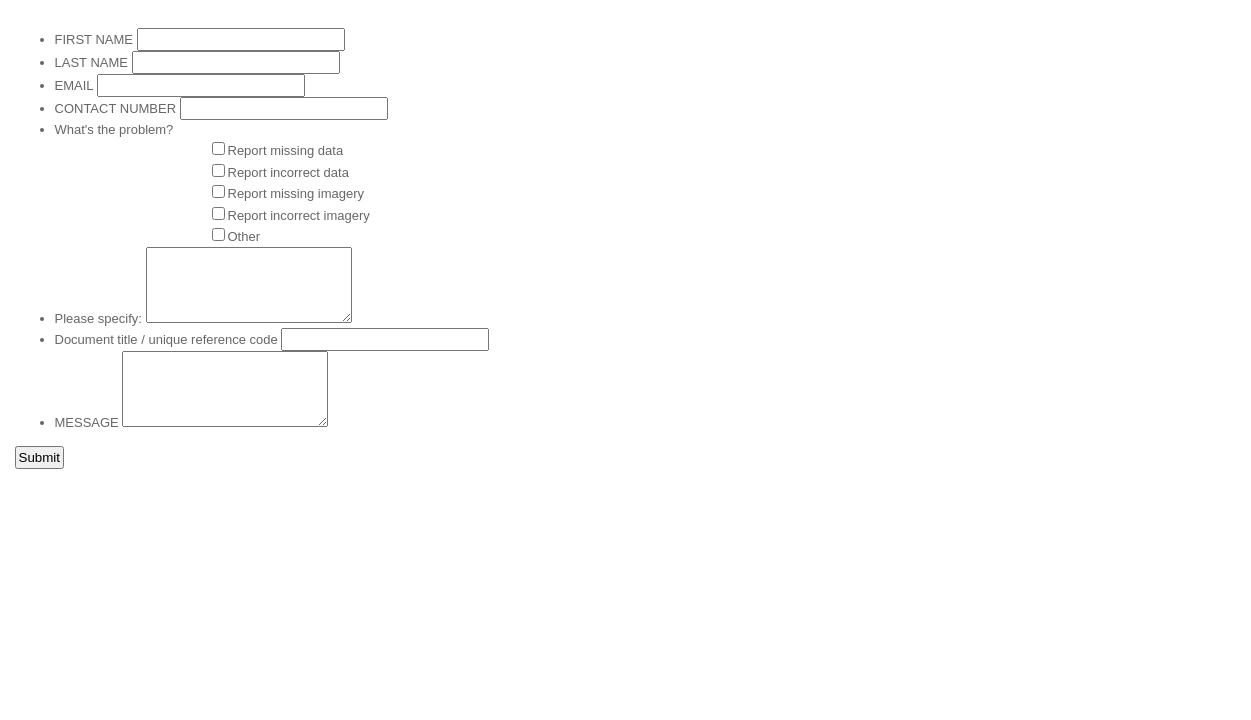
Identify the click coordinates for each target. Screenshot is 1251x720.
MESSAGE (87, 422)
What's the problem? (114, 129)
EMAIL (74, 85)
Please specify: (98, 318)
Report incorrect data (288, 172)
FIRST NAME (94, 39)
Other (244, 236)
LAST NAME (91, 62)
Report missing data (286, 150)
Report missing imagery (296, 193)
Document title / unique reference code (166, 339)
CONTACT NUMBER (116, 108)
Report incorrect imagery (299, 215)
